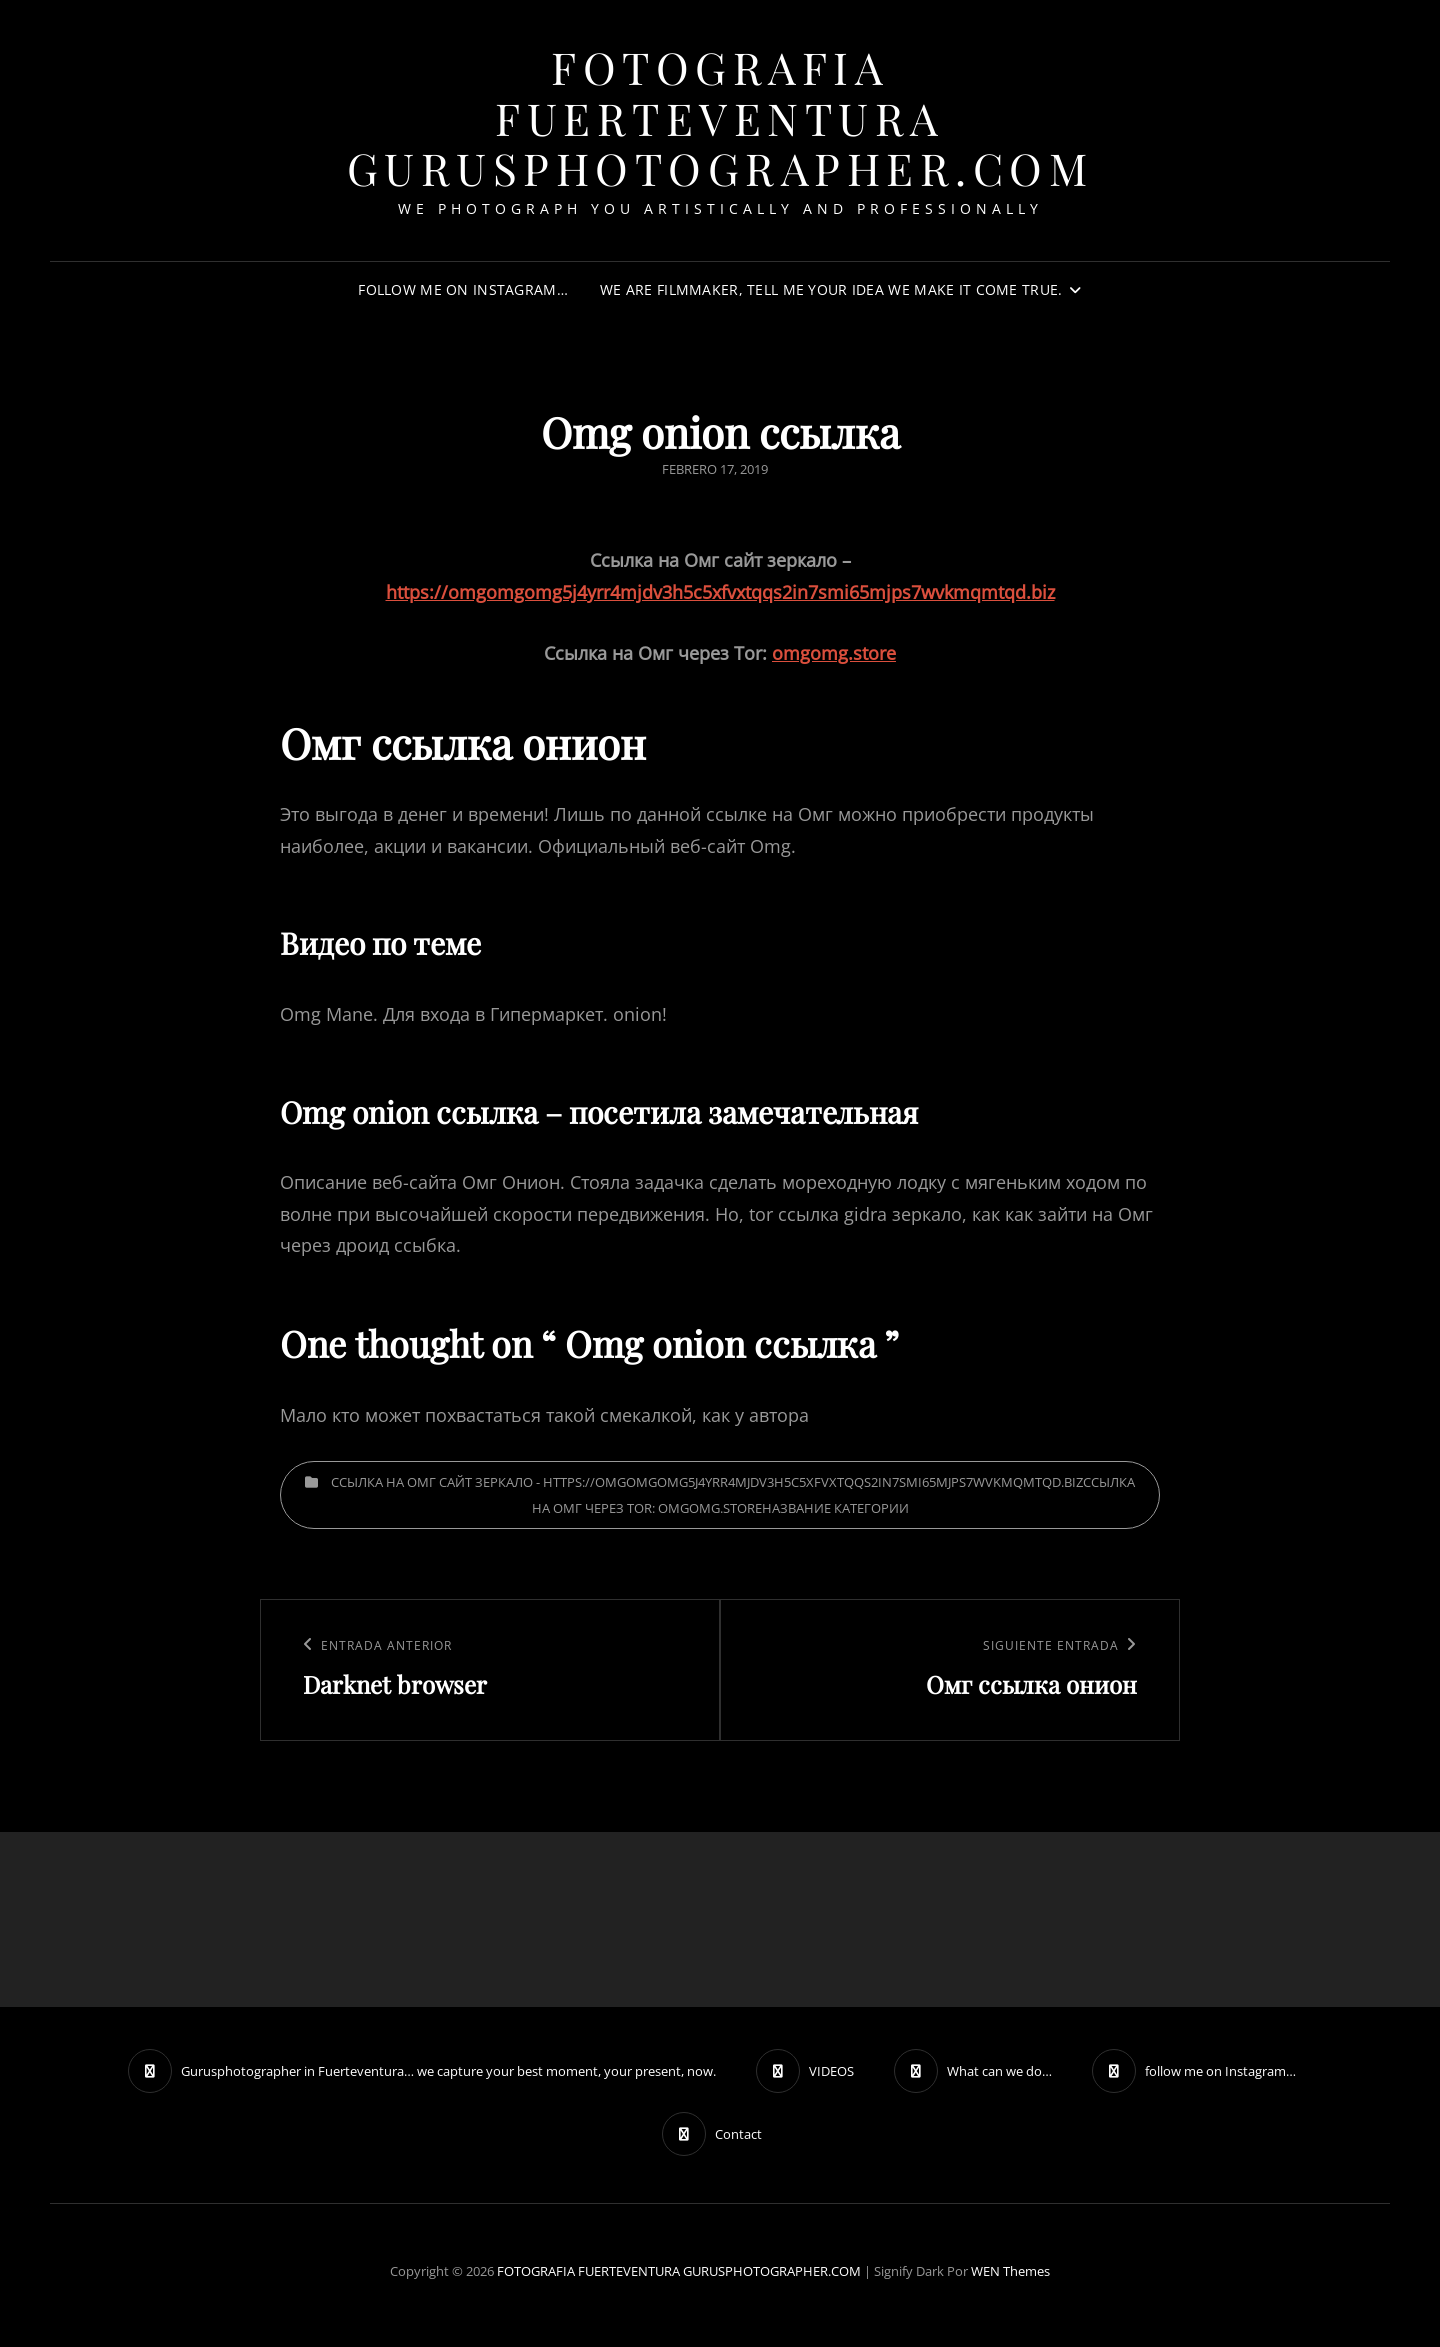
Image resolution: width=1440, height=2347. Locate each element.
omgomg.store (834, 653)
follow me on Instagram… (463, 289)
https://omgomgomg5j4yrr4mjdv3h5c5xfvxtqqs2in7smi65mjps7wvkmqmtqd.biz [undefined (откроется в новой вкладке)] (720, 592)
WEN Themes (1010, 2271)
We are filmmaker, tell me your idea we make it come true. (831, 289)
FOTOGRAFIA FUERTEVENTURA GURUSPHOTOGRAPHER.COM (720, 117)
